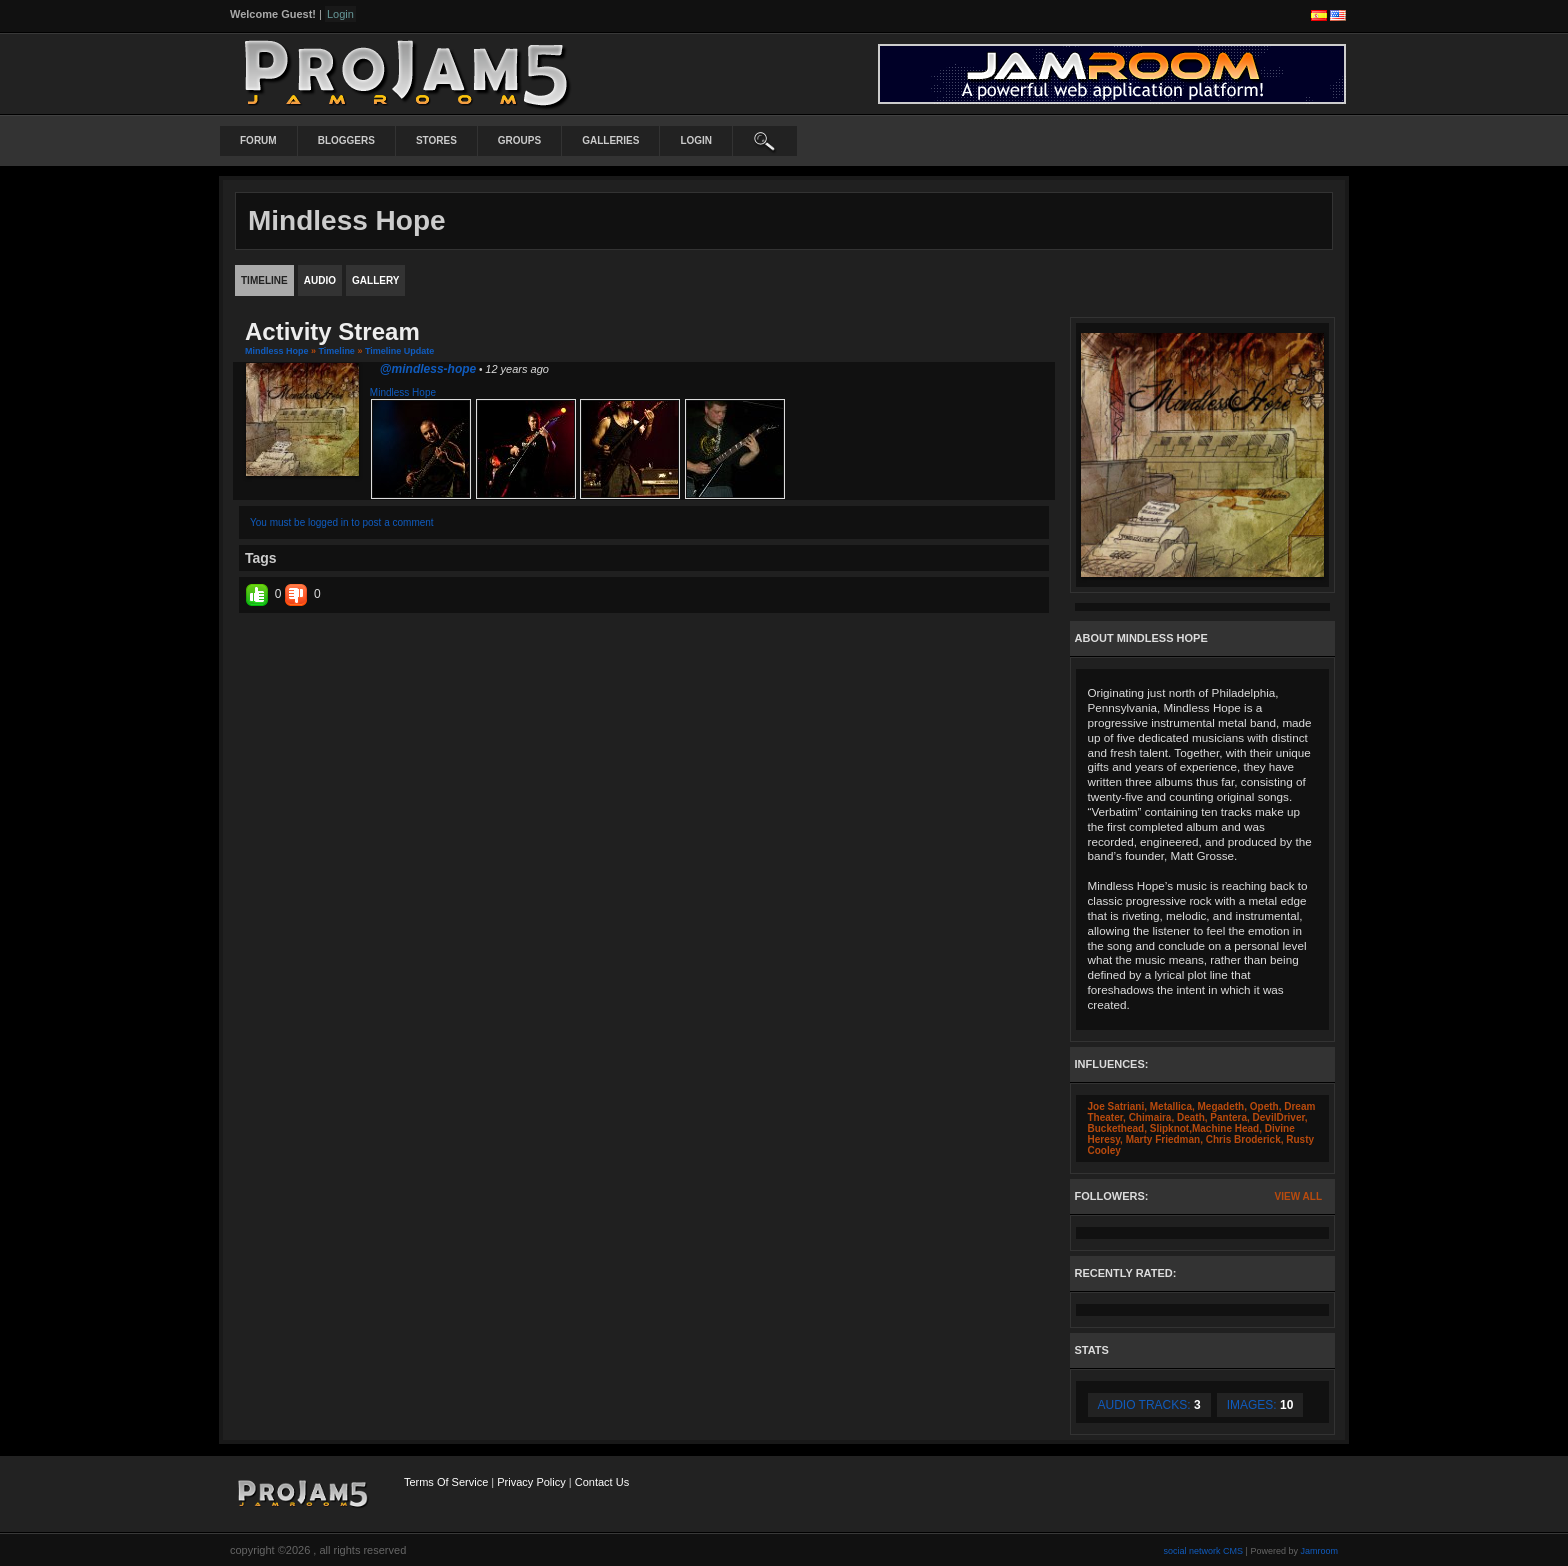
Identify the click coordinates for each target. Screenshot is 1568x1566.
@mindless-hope (428, 369)
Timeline (337, 351)
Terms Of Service (446, 1482)
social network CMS (1204, 1551)
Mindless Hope (277, 351)
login (696, 140)
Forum (258, 140)
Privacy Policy (531, 1482)
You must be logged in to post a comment (342, 522)
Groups (519, 140)
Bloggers (346, 140)
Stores (436, 140)
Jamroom (1319, 1551)
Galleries (610, 140)
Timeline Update (399, 351)
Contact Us (602, 1482)
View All (1298, 1196)
